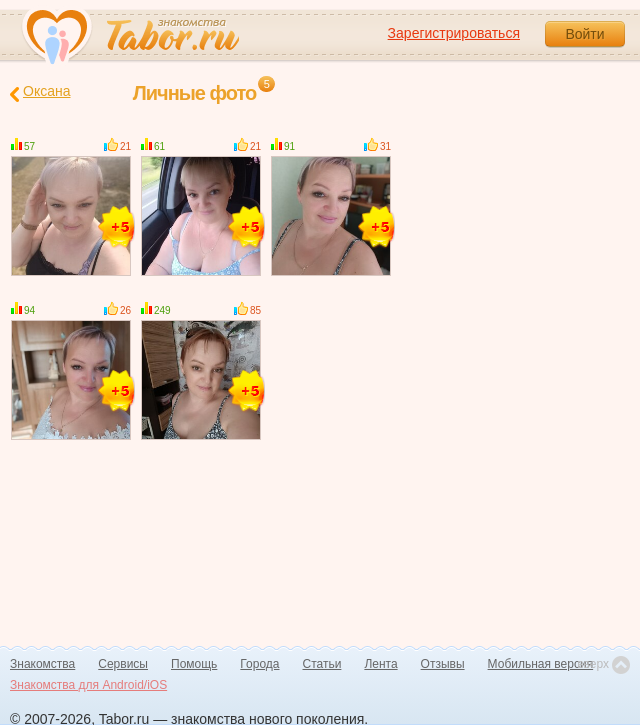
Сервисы (123, 664)
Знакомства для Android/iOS (88, 685)
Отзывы (443, 664)
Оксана (40, 92)
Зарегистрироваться (454, 33)
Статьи (322, 664)
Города (259, 664)
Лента (380, 664)
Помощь (194, 664)
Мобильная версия (541, 664)
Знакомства (42, 664)
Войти (584, 34)
